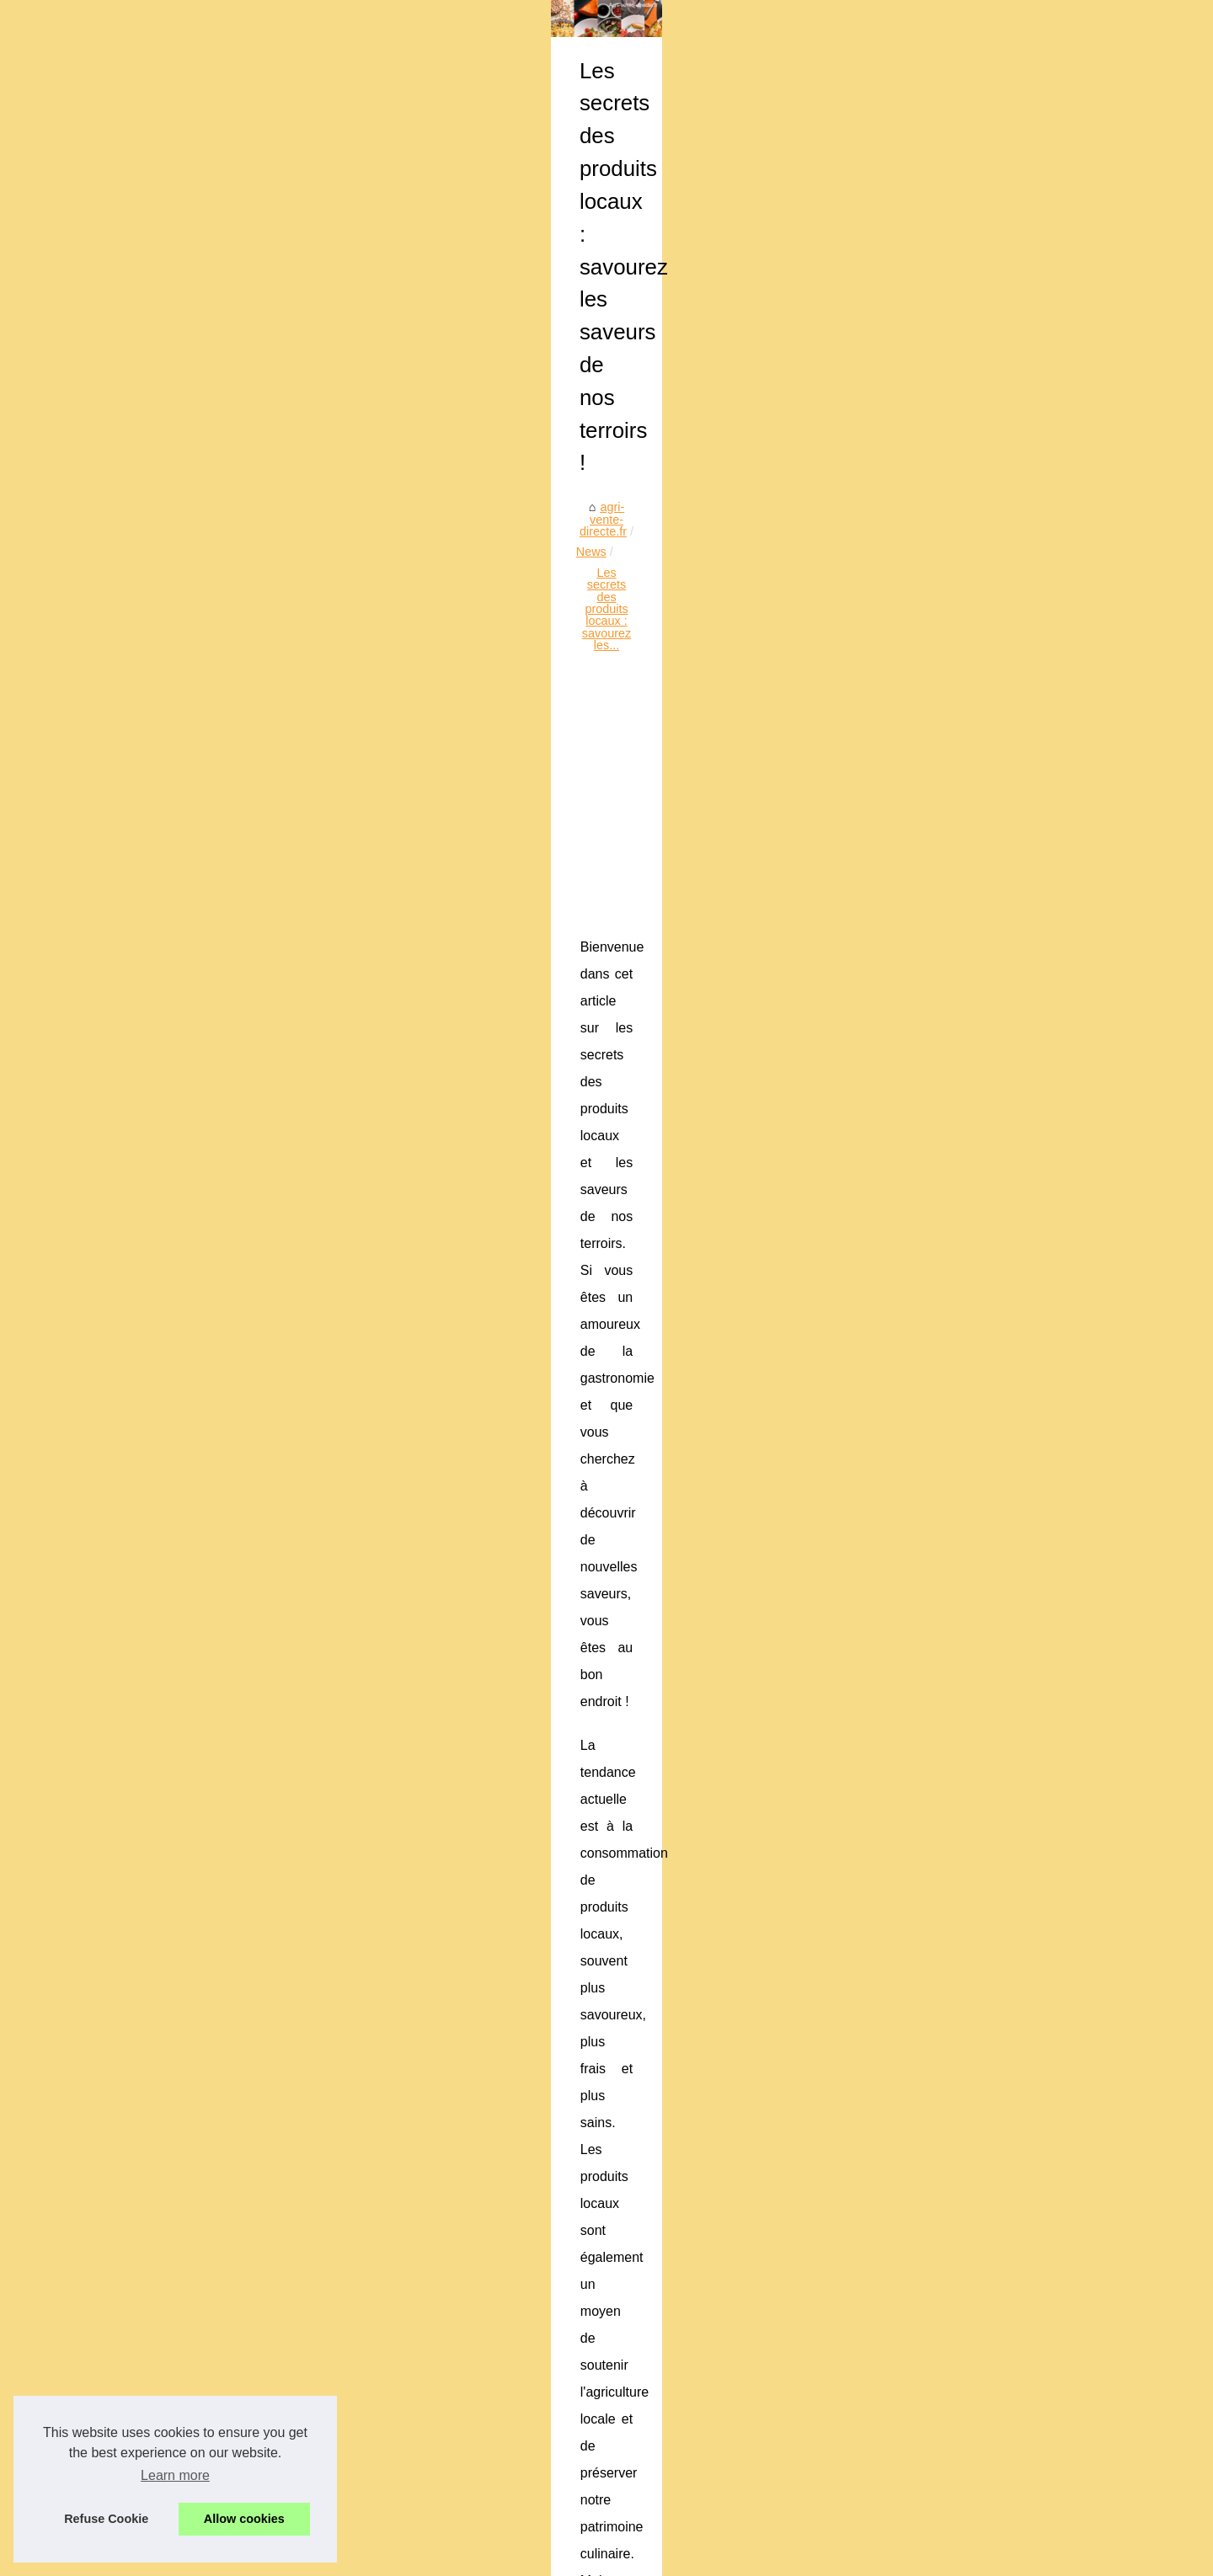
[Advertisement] (733, 647)
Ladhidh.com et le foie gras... (200, 1615)
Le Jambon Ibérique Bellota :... (204, 1155)
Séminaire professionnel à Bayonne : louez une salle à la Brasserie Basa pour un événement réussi (717, 2441)
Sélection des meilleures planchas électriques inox (603, 2377)
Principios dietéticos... (180, 1994)
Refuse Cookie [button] (106, 2518)
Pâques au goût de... (178, 1310)
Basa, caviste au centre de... (198, 1767)
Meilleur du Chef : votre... (190, 1920)
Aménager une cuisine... (187, 1004)
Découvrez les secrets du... (195, 1652)
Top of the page (389, 2558)
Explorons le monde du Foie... (202, 1957)
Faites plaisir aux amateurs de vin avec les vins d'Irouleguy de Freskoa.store (673, 2505)
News (504, 510)
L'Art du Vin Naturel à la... (190, 1842)
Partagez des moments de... (198, 1500)
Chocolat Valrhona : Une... (193, 1385)
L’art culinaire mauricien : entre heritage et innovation (610, 2290)
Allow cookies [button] (244, 2518)
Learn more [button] (175, 2475)
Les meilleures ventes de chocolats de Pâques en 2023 (960, 2142)
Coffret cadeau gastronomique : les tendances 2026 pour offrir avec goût (662, 2232)
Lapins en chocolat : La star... (201, 1348)
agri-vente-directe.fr (422, 510)
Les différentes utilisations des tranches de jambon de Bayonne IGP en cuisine (679, 2477)
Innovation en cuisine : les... (197, 1462)
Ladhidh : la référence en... (194, 1233)
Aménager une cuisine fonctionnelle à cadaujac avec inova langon (645, 2261)
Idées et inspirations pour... (194, 1537)
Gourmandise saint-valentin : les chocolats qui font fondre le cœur (644, 2319)
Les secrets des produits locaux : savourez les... (664, 510)
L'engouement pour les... (188, 1690)
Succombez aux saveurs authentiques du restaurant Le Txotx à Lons (652, 2406)
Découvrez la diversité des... (198, 1118)
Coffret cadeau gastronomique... (208, 966)
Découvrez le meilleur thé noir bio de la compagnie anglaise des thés (652, 2349)
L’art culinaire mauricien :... (194, 1041)
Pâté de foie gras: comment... (201, 1804)
